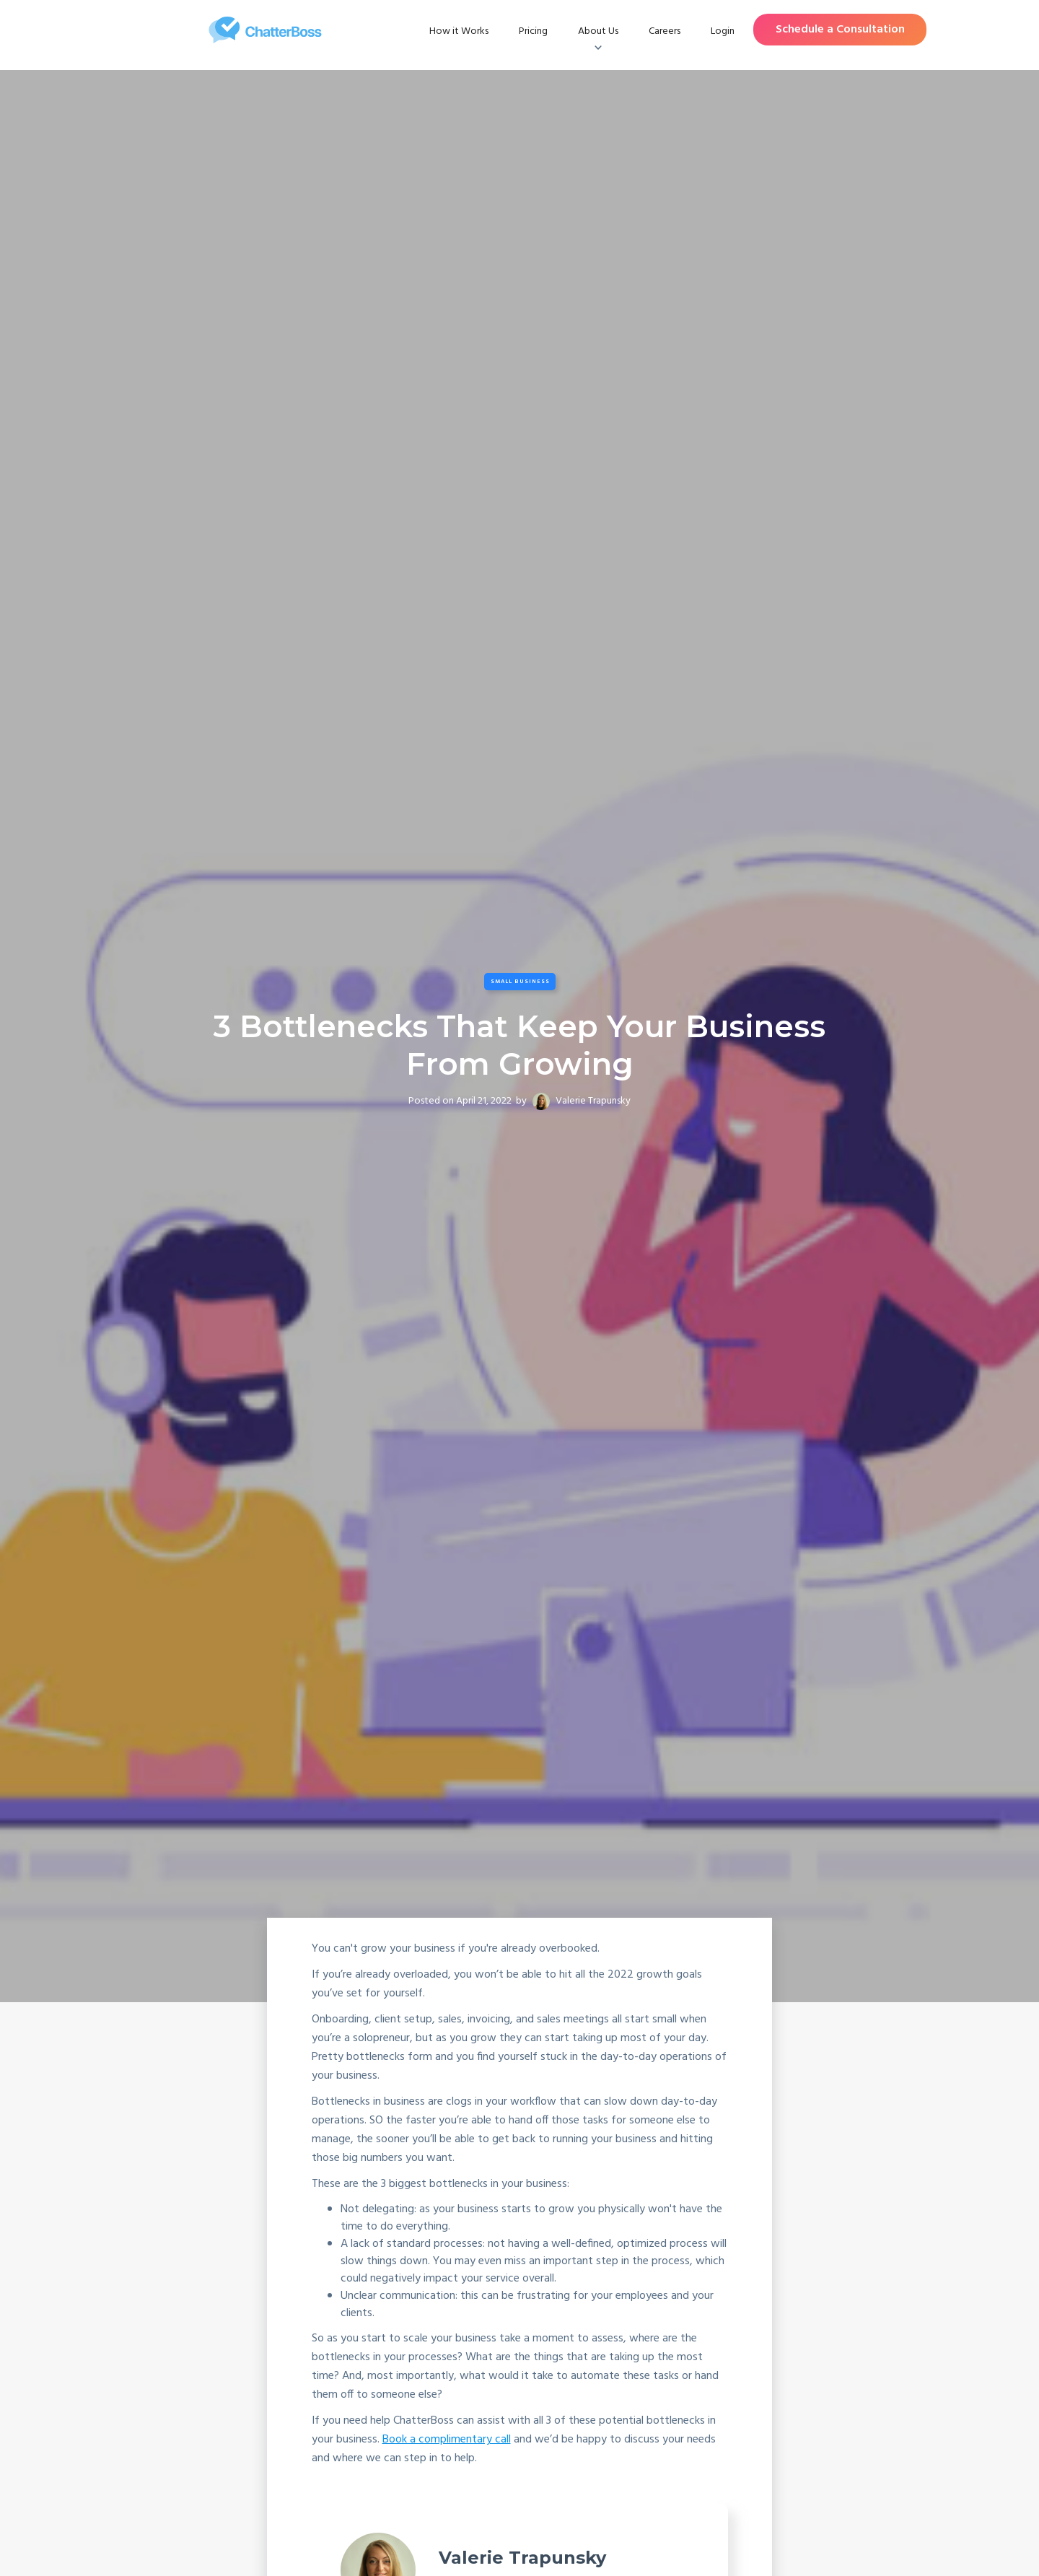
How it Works (458, 31)
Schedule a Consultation (840, 29)
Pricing (533, 31)
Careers (664, 31)
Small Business (520, 981)
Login (723, 31)
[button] (598, 32)
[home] (265, 30)
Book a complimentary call (446, 2439)
